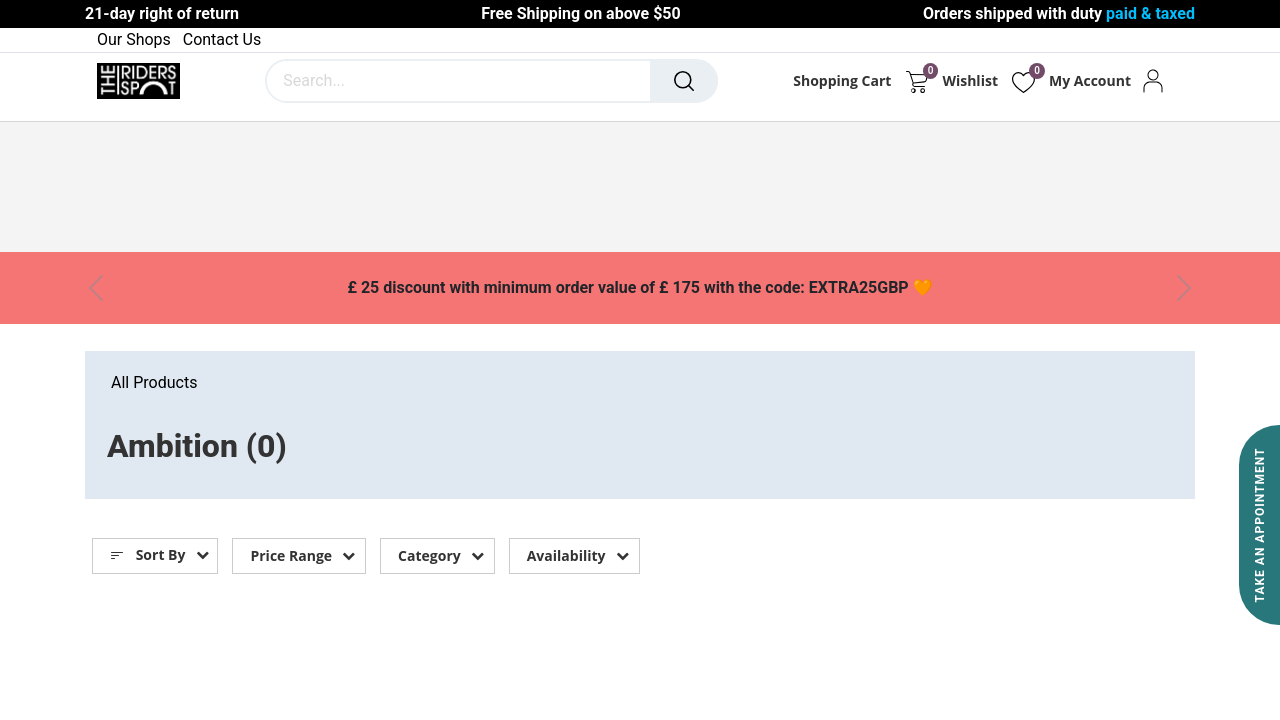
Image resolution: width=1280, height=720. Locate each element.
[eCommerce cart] (916, 81)
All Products (154, 382)
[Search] (684, 81)
